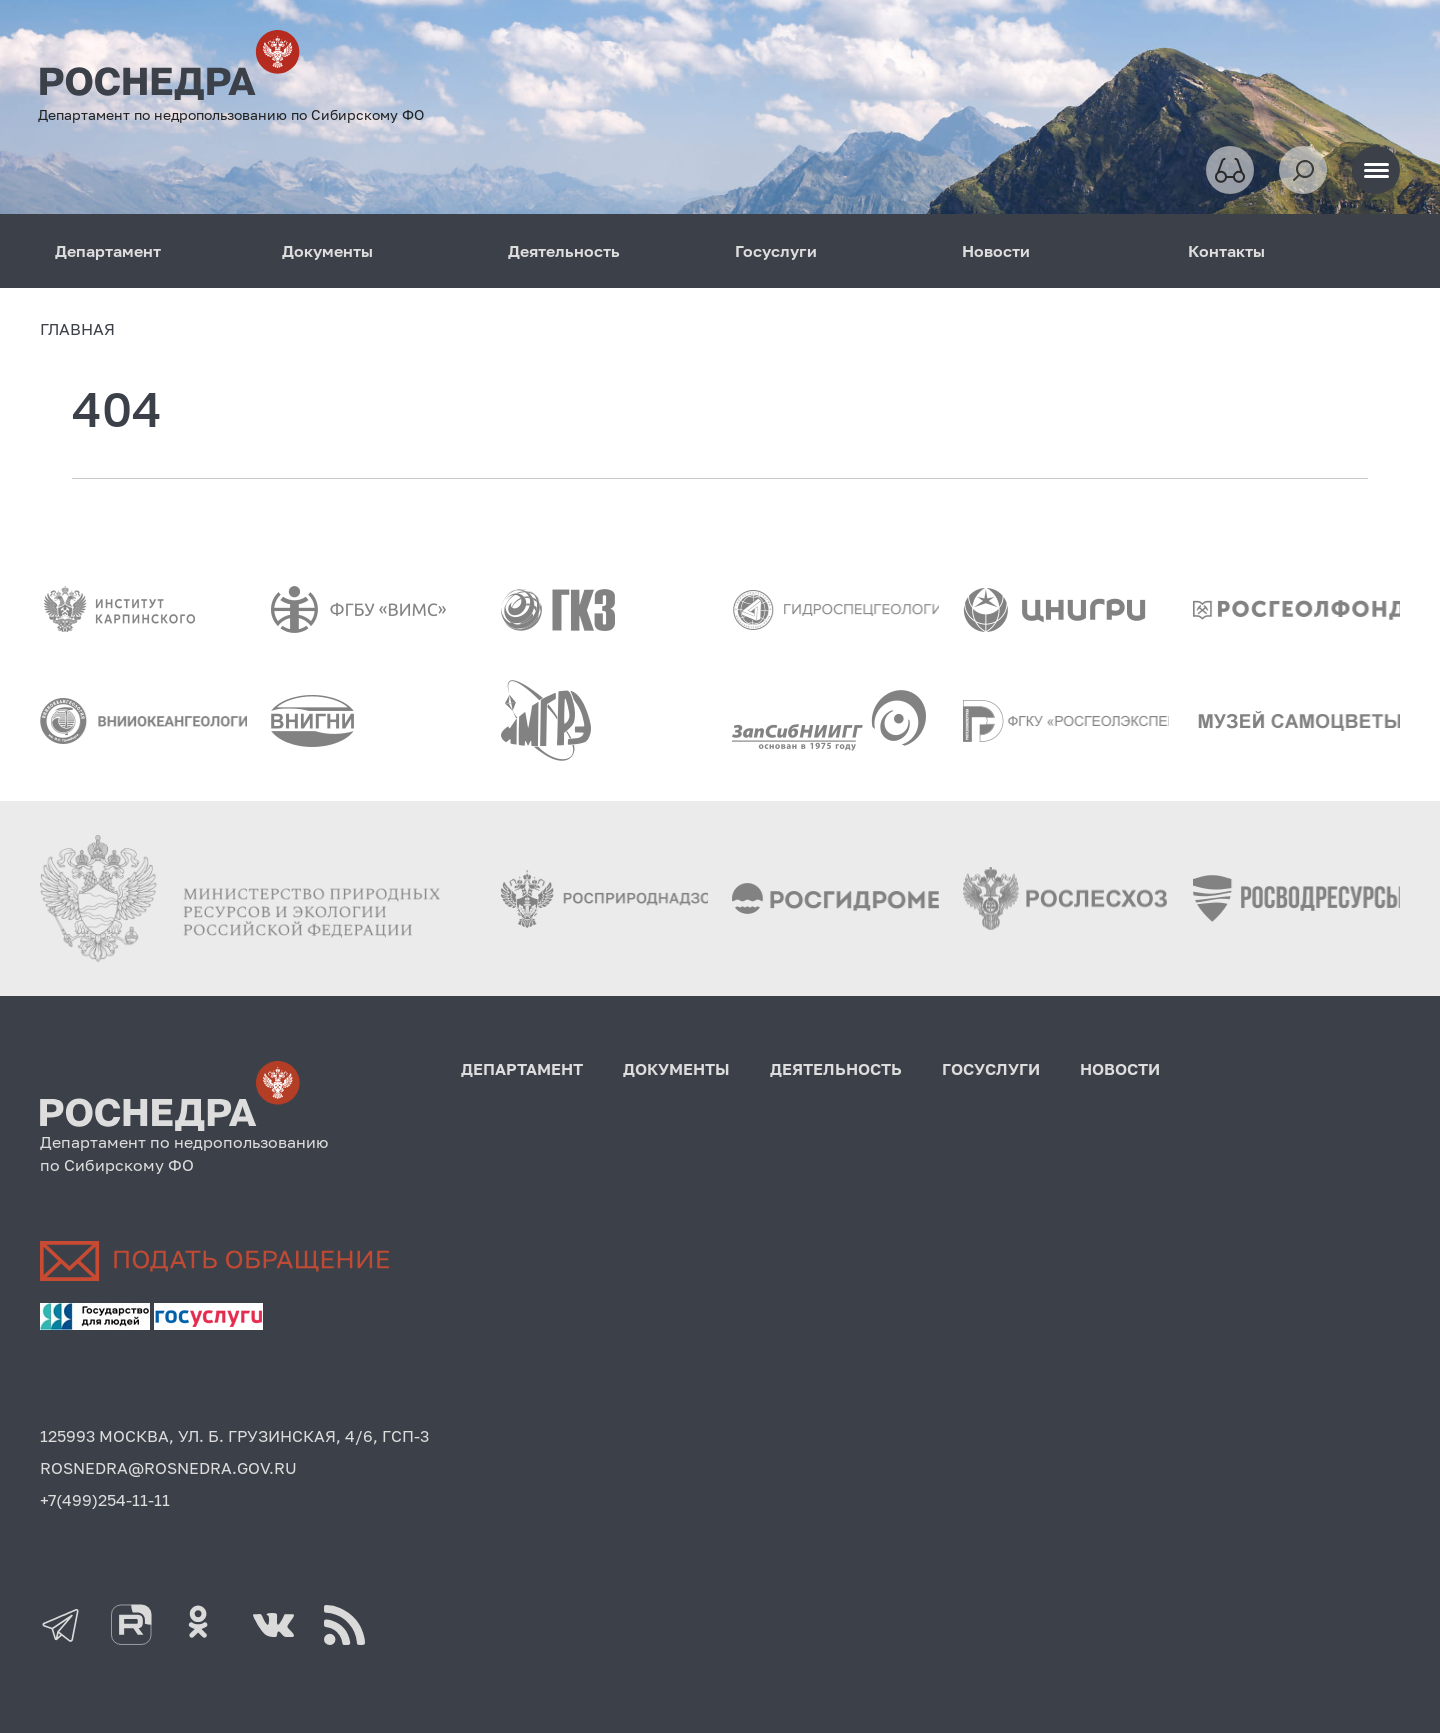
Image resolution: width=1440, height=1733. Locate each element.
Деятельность (564, 251)
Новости (996, 251)
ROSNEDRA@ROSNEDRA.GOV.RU (168, 1468)
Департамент (108, 251)
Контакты (1226, 251)
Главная (77, 329)
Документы (327, 251)
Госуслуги (776, 251)
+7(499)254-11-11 (105, 1500)
